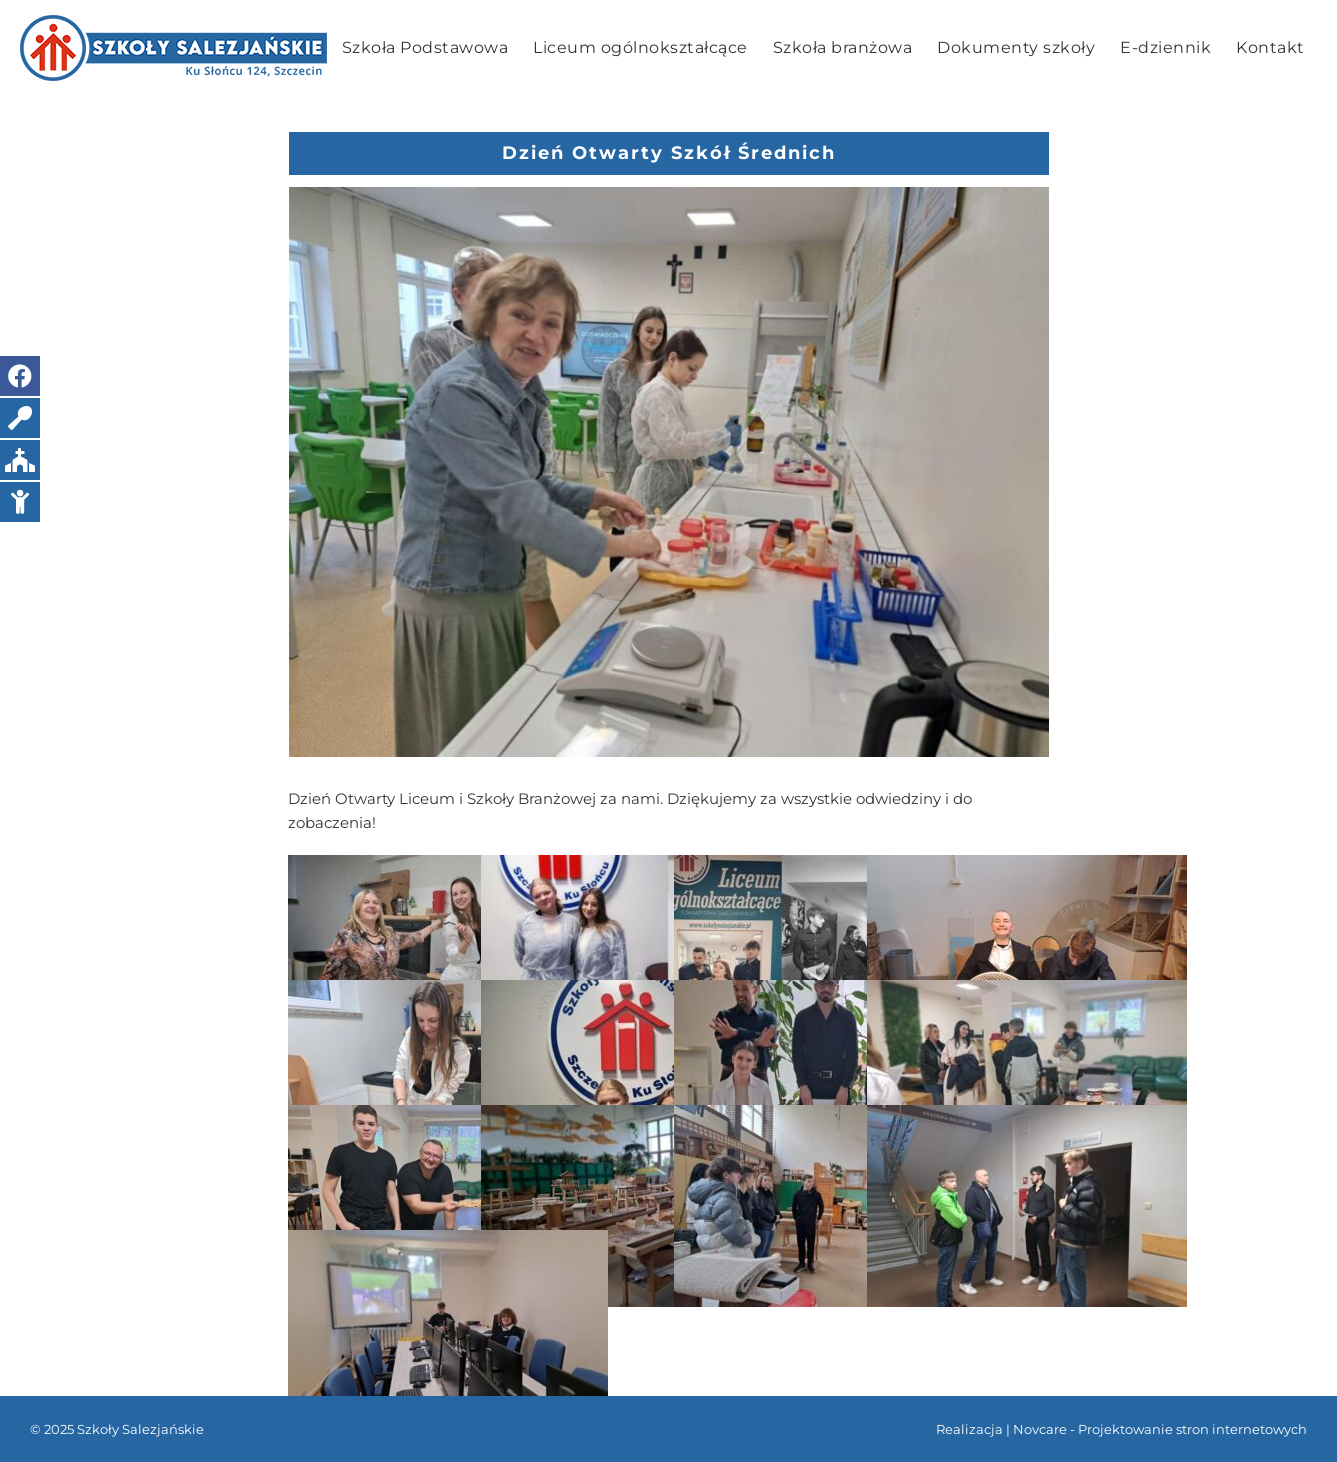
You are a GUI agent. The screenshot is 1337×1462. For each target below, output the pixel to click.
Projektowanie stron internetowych (1192, 1429)
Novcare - (1045, 1429)
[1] (669, 472)
